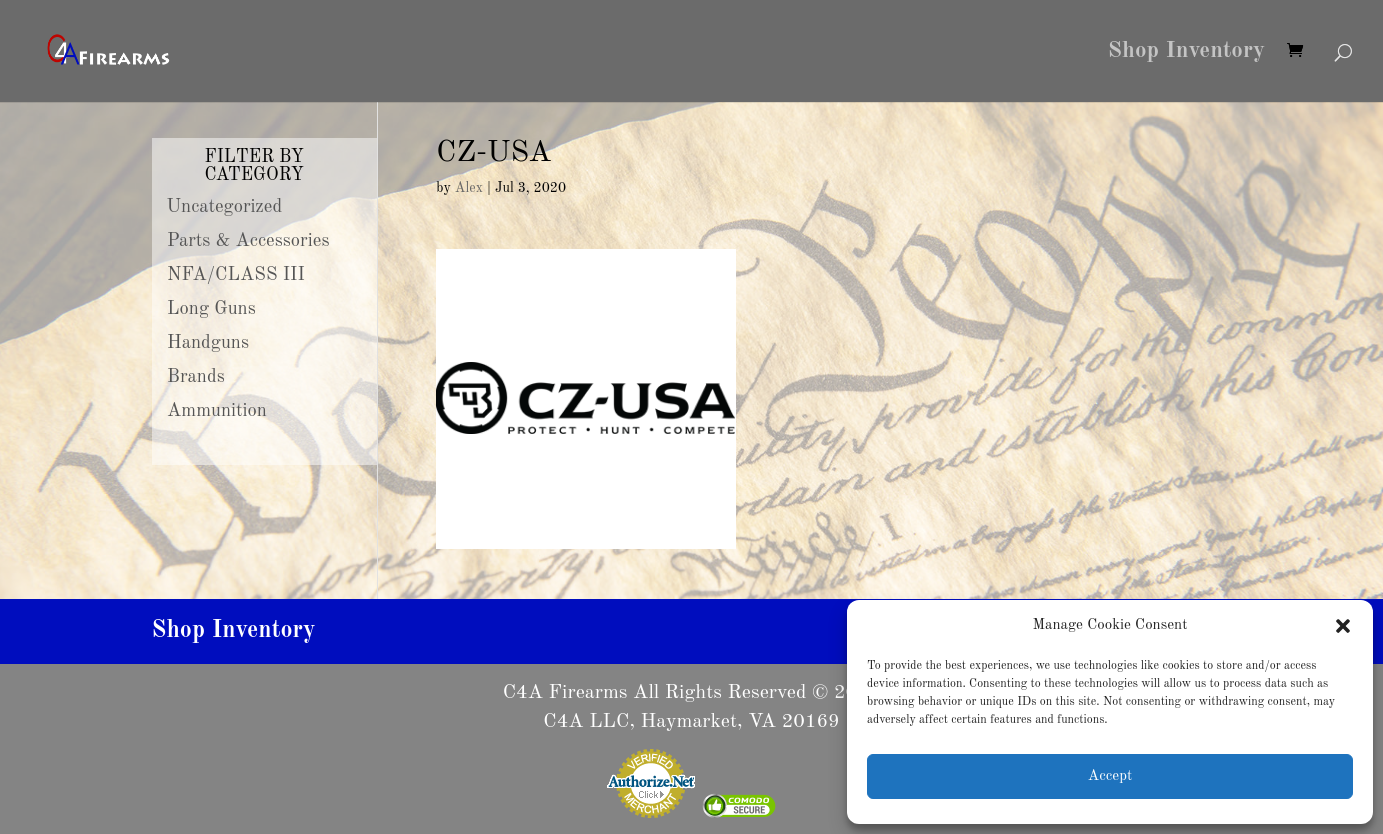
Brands (196, 377)
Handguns (208, 343)
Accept (1110, 776)
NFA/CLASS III (236, 275)
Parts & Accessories (248, 241)
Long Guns (211, 309)
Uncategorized (225, 207)
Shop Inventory (1186, 53)
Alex (469, 188)
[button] (1343, 626)
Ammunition (217, 411)
